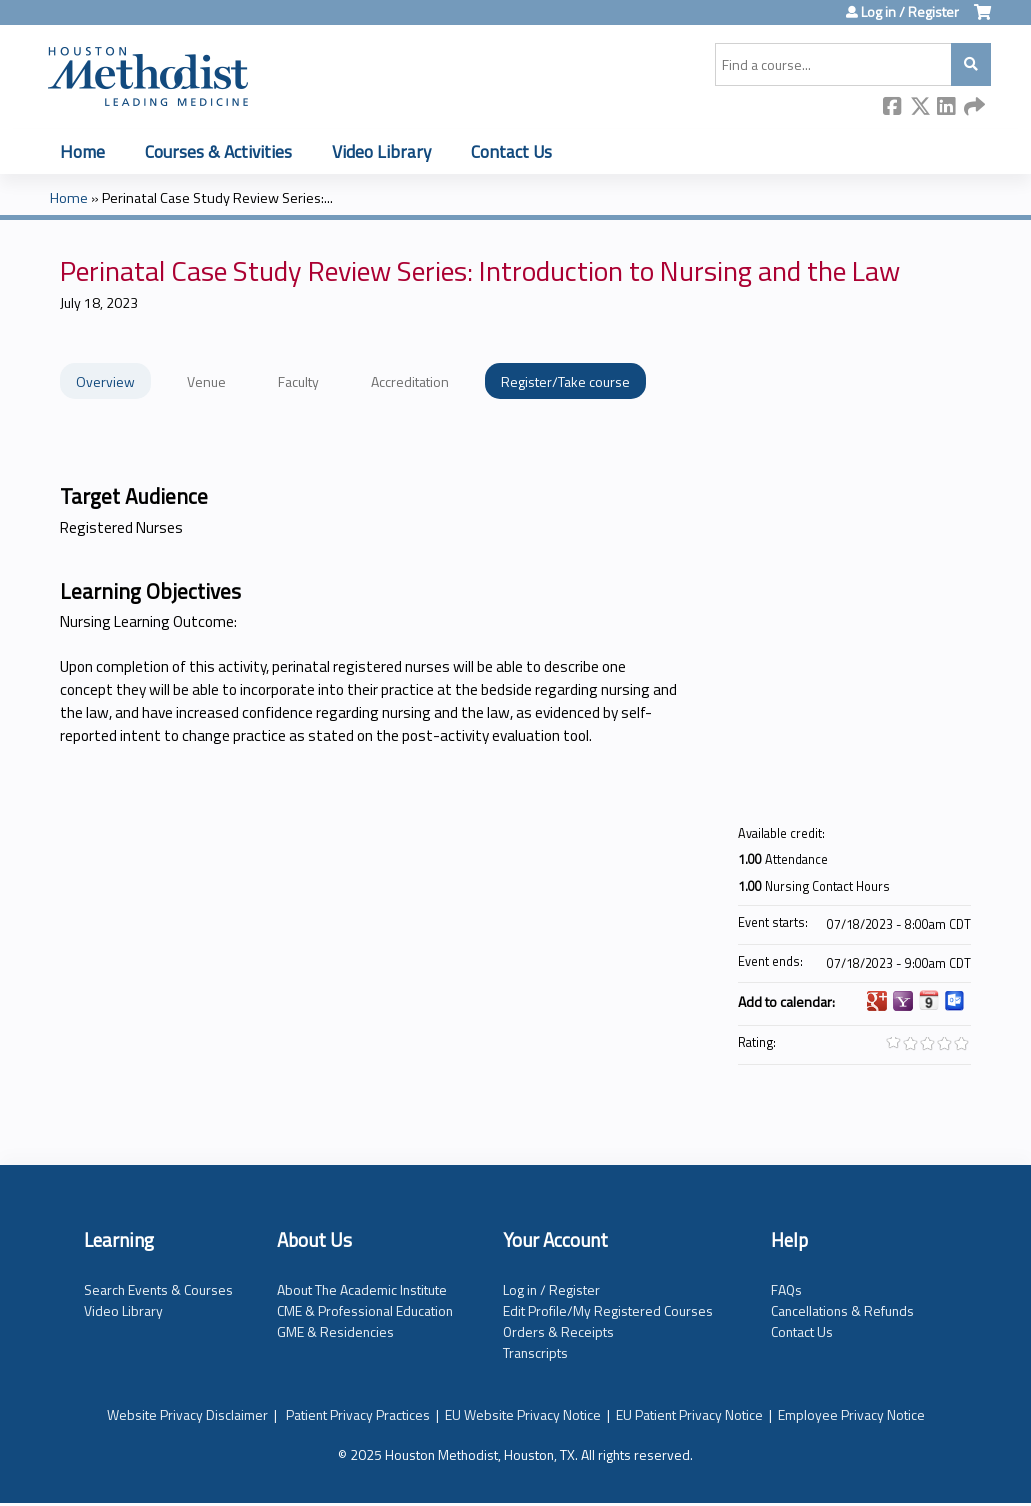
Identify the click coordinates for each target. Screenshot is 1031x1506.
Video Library (381, 151)
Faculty (298, 381)
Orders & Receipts (558, 1331)
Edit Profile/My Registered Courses (608, 1310)
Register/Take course (565, 381)
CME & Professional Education (365, 1310)
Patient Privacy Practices (358, 1414)
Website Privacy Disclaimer (187, 1414)
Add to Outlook (955, 1001)
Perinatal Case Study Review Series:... (217, 198)
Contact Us (511, 151)
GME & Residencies (335, 1331)
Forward (974, 107)
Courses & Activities (218, 151)
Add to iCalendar (929, 1000)
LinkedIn (947, 107)
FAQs (786, 1289)
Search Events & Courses (158, 1289)
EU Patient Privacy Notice (689, 1414)
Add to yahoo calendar (903, 1001)
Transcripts (535, 1352)
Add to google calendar (877, 1001)
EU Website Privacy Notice (523, 1414)
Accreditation (410, 381)
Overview (105, 381)
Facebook (893, 107)
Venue (206, 381)
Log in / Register (910, 12)
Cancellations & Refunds (842, 1310)
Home (82, 151)
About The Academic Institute (362, 1289)
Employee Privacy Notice (851, 1414)
